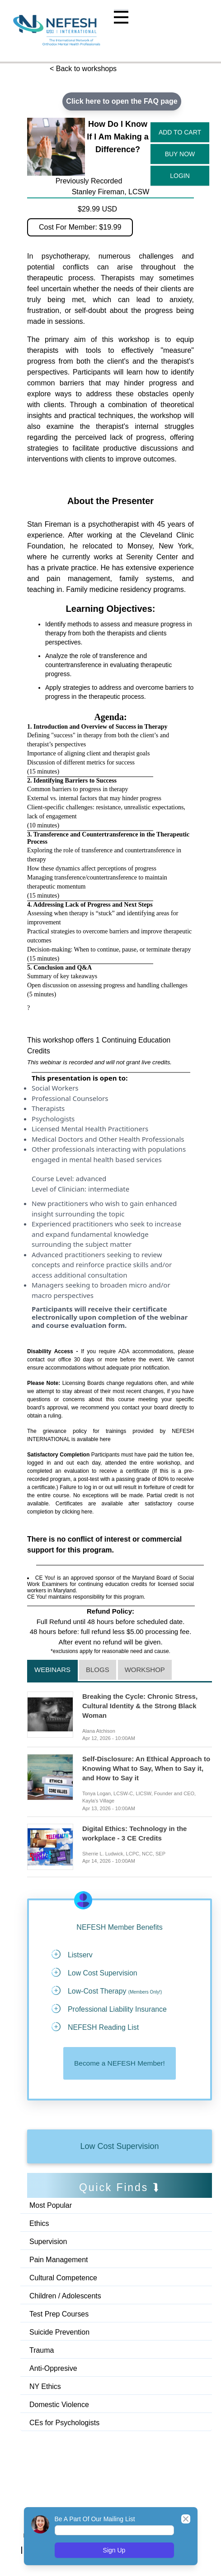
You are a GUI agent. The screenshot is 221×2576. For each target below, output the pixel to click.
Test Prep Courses (59, 2315)
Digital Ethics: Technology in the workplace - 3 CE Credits (134, 1833)
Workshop (145, 1669)
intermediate (108, 1188)
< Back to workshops (83, 68)
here (105, 1439)
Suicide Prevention (59, 2333)
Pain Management (58, 2260)
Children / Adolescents (65, 2297)
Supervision (48, 2242)
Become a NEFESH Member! (119, 2063)
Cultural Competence (63, 2279)
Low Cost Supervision (119, 2146)
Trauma (41, 2351)
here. (87, 1512)
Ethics (39, 2224)
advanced (90, 1178)
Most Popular (50, 2206)
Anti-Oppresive (53, 2369)
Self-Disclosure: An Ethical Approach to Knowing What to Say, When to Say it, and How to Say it (146, 1768)
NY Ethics (45, 2387)
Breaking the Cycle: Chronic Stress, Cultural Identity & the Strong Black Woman (139, 1706)
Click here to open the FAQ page (121, 101)
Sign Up (114, 2550)
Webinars (52, 1669)
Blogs (97, 1669)
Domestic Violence (59, 2405)
